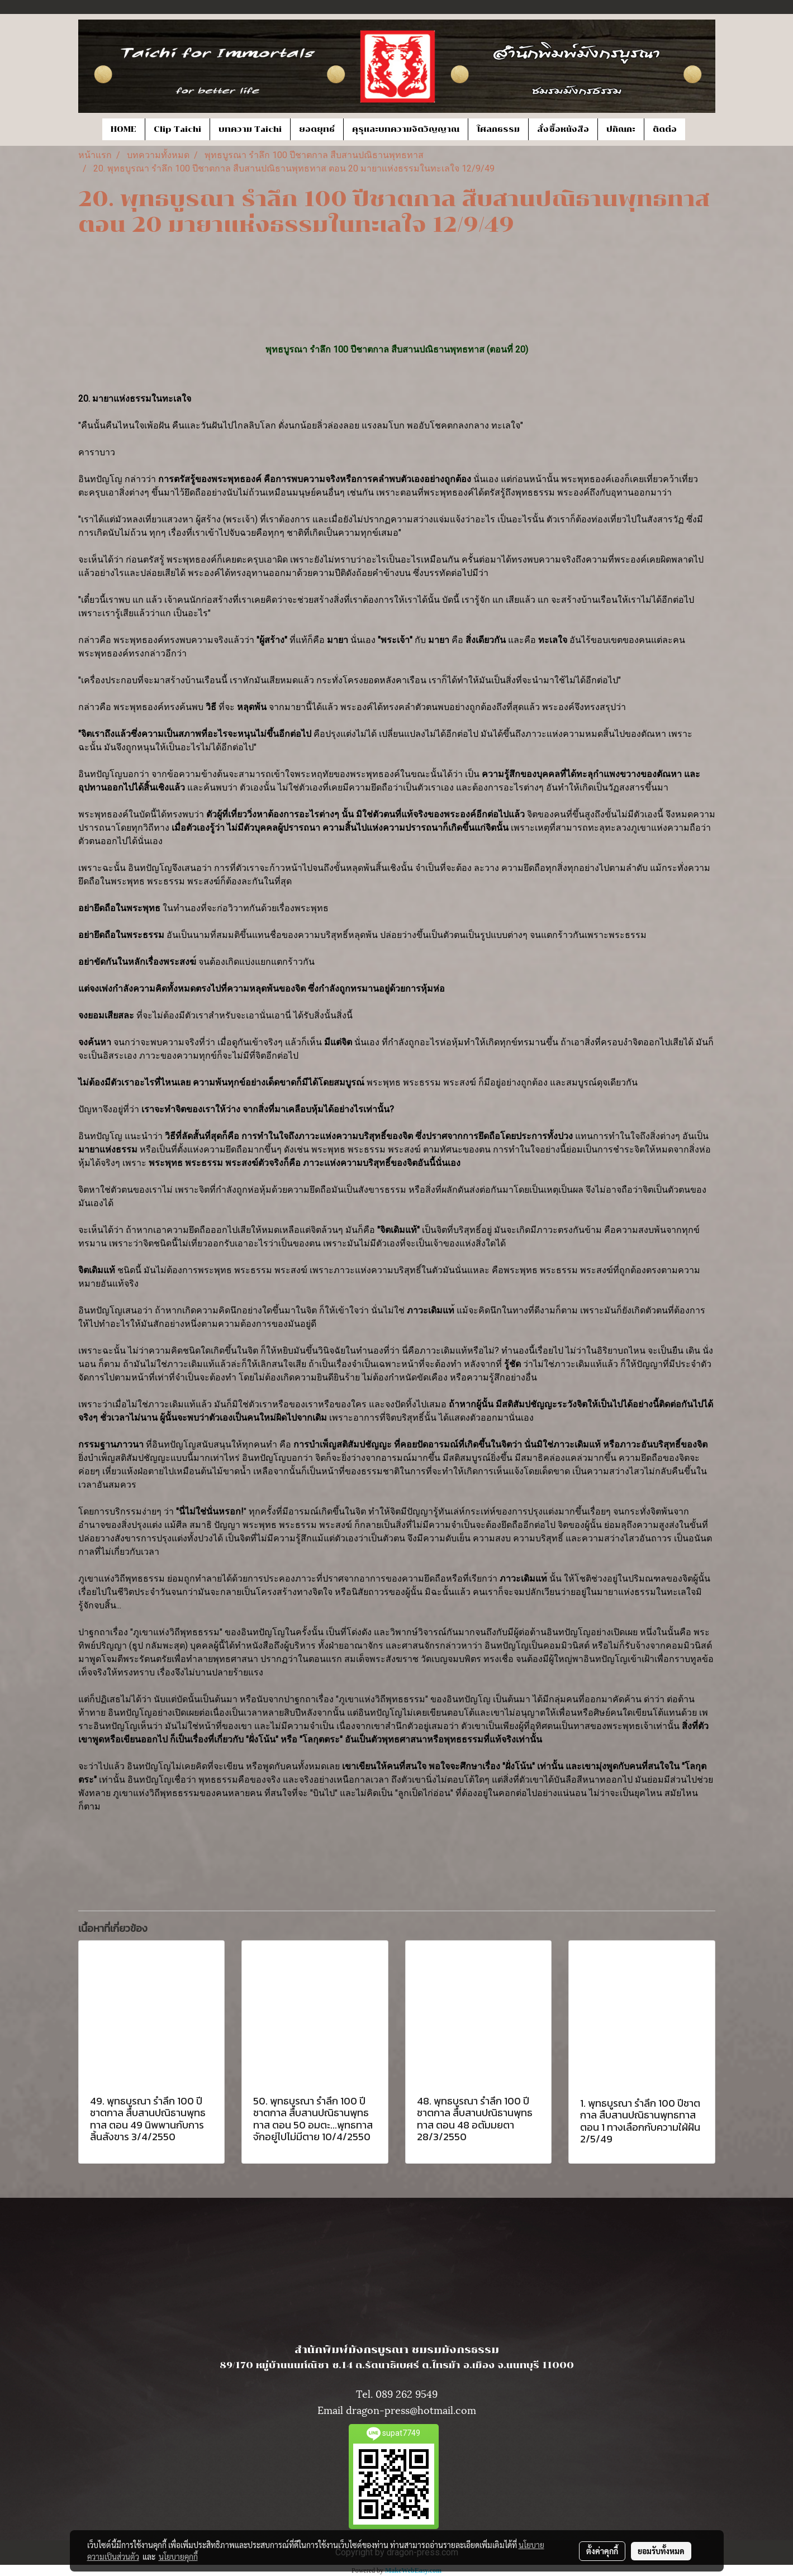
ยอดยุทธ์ (317, 129)
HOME (123, 129)
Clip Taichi (177, 129)
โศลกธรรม (498, 129)
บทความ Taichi (250, 129)
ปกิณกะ (620, 129)
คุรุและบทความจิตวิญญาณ (405, 129)
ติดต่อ (665, 129)
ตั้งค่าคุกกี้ (602, 2551)
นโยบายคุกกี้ (178, 2556)
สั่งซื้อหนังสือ (563, 129)
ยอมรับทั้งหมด (661, 2551)
